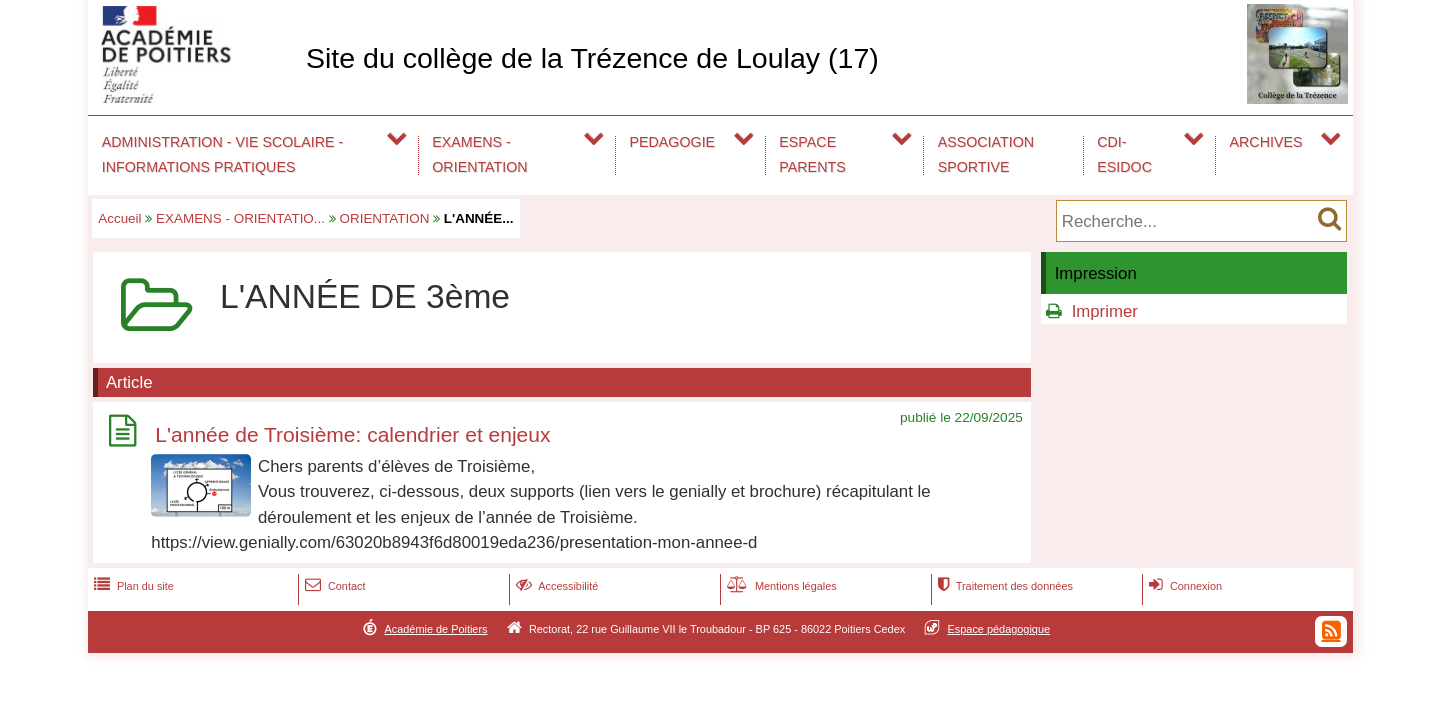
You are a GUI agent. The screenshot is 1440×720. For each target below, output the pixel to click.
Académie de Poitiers (435, 629)
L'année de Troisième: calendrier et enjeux (352, 434)
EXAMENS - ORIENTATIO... (240, 218)
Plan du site (132, 586)
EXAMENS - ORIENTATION (479, 154)
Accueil (119, 218)
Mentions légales (780, 586)
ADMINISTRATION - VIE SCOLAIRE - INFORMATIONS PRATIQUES (223, 154)
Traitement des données (1003, 586)
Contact (333, 586)
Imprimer (1105, 311)
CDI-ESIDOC (1124, 154)
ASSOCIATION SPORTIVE (986, 154)
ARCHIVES (1266, 142)
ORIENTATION (385, 218)
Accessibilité (555, 586)
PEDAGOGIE (673, 142)
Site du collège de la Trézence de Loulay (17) (592, 58)
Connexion (1183, 586)
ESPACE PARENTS (812, 154)
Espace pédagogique (999, 629)
